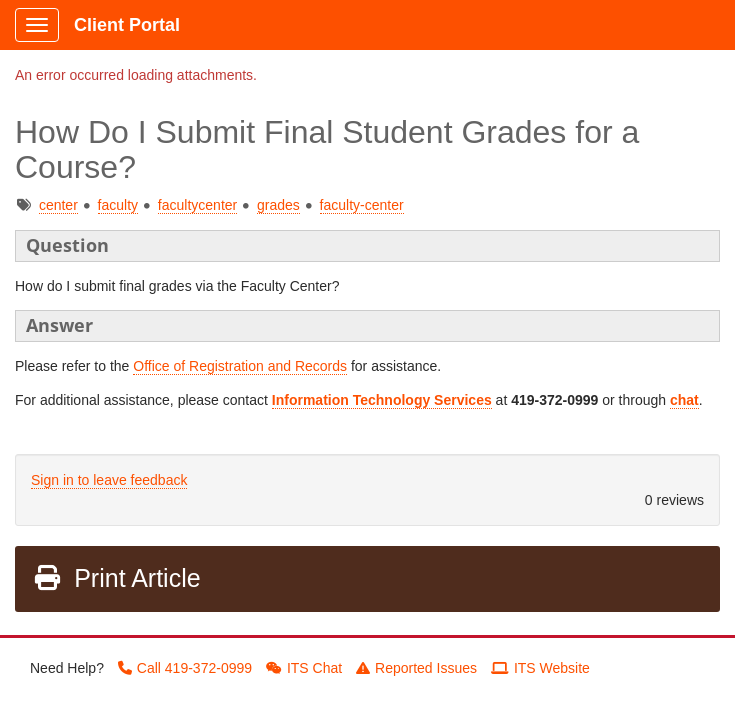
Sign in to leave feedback (109, 480)
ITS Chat (304, 668)
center (58, 205)
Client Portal (127, 25)
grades (278, 205)
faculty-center (362, 205)
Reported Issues (416, 668)
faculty (118, 205)
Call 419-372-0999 (185, 668)
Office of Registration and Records (240, 366)
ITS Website (540, 668)
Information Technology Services (382, 400)
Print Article (116, 578)
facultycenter (197, 205)
